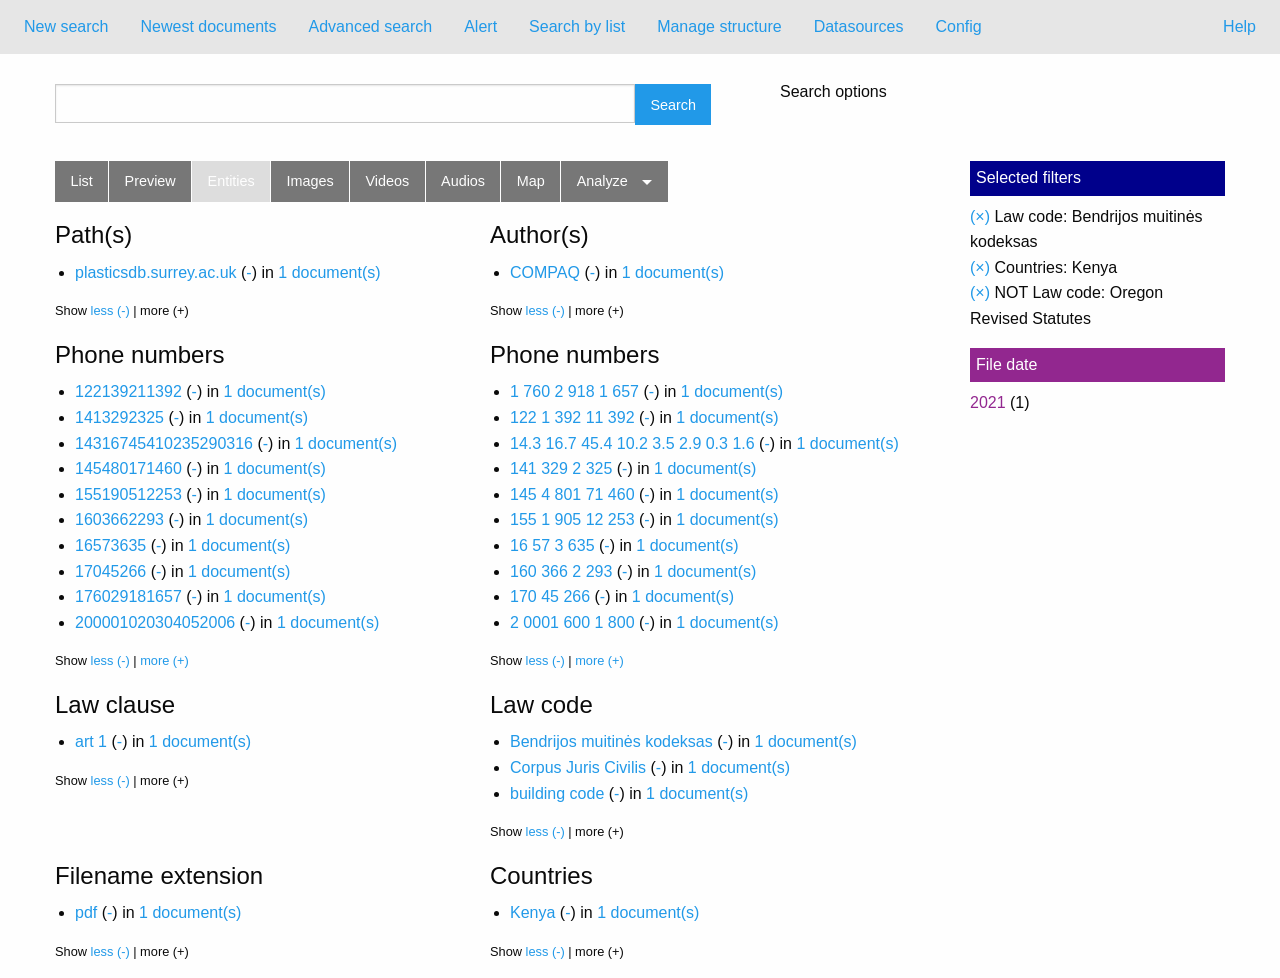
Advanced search (371, 26)
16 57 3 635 (552, 545)
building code (557, 793)
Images (310, 181)
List (81, 181)
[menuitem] (66, 27)
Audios (463, 181)
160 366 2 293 (561, 571)
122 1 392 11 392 (572, 417)
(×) (980, 216)
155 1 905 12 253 (572, 519)
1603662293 (119, 519)
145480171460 (128, 468)
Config (958, 26)
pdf (86, 912)
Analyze (602, 181)
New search (66, 26)
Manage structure (719, 26)
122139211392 (128, 391)
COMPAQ (545, 272)
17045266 (110, 571)
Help (1239, 26)
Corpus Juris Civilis (578, 767)
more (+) (164, 660)
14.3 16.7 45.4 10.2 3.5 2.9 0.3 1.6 (632, 443)
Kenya (532, 912)
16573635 (110, 545)
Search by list (577, 26)
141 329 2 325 (561, 468)
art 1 (91, 741)
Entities (231, 181)
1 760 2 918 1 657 (574, 391)
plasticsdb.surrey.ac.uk (156, 272)
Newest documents (208, 26)
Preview (150, 181)
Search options (833, 92)
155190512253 (128, 494)
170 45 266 (550, 596)
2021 (988, 402)
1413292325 (119, 417)
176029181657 (128, 596)
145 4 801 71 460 (572, 494)
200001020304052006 (155, 622)
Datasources (859, 26)
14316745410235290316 (164, 443)
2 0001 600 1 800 (572, 622)
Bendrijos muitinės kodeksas (611, 741)
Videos (388, 181)
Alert (480, 26)
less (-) (110, 310)
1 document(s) (329, 272)
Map (531, 181)
